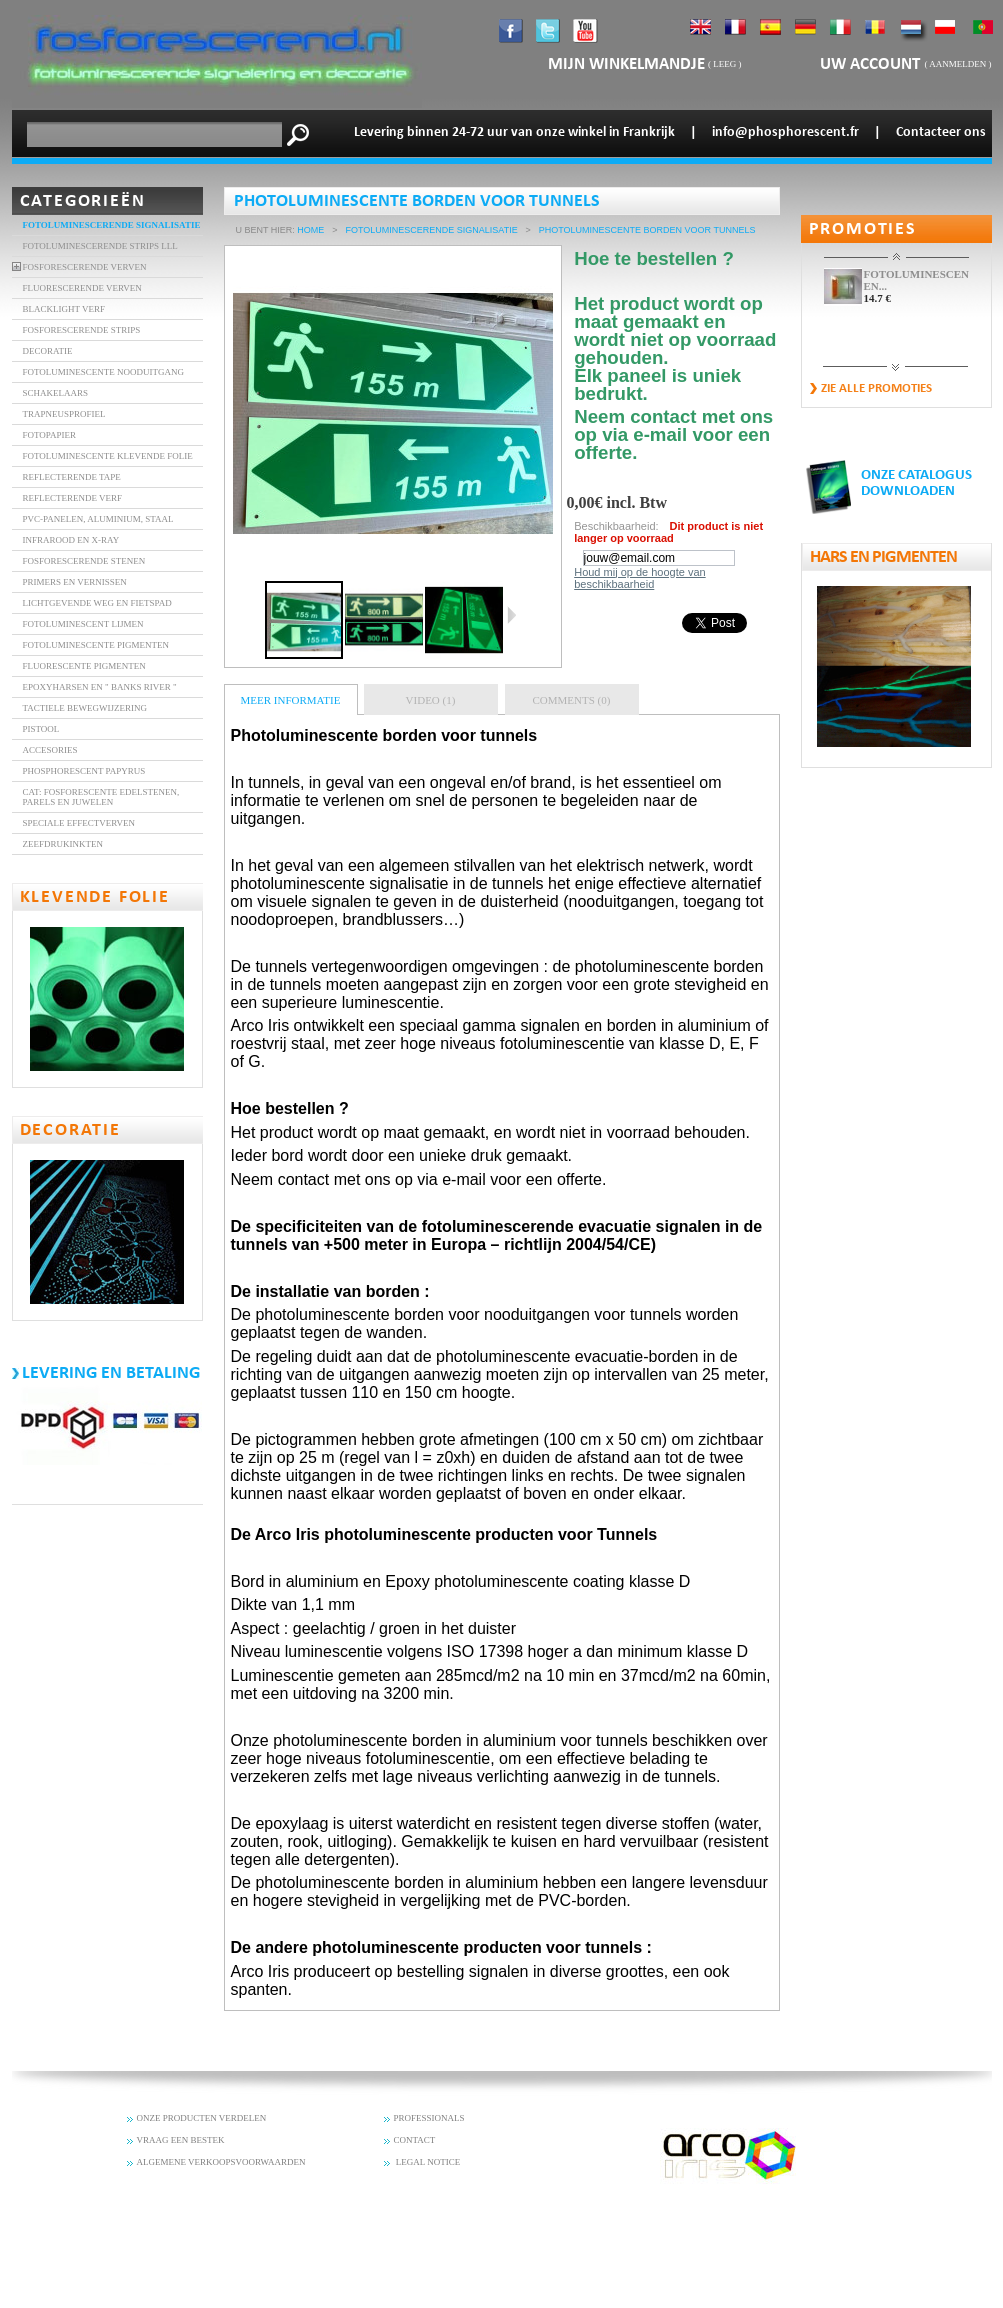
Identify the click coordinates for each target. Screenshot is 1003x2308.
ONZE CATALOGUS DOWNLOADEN (916, 483)
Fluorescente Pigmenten (84, 666)
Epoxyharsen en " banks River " (100, 687)
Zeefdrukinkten (63, 844)
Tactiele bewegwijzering (85, 708)
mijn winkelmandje (626, 64)
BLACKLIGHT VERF (64, 309)
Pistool (41, 729)
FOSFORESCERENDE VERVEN (85, 267)
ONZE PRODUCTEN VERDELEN (202, 2118)
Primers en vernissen (75, 582)
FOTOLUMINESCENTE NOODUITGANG (104, 372)
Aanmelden (957, 64)
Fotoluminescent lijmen (83, 624)
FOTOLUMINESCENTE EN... (916, 280)
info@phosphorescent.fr (785, 132)
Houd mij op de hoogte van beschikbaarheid (639, 578)
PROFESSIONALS (429, 2118)
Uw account (872, 64)
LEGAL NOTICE (427, 2162)
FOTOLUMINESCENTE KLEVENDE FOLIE (108, 456)
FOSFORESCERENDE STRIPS (82, 330)
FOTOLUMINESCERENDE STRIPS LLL (100, 246)
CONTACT (415, 2140)
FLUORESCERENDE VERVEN (82, 288)
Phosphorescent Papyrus (84, 771)
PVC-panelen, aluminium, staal (98, 519)
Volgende (511, 615)
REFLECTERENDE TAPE (72, 477)
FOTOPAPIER (50, 435)
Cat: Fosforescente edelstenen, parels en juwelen (101, 797)
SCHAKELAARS (56, 393)
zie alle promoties (876, 388)
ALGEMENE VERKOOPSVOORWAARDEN (221, 2162)
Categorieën (83, 201)
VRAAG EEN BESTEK (181, 2140)
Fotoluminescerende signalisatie (112, 225)
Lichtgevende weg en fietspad (97, 603)
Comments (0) (572, 700)
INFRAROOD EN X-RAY (71, 540)
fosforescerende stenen (84, 561)
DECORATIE (48, 351)
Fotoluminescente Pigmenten (96, 645)
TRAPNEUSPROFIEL (64, 414)
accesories (50, 750)
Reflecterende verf (73, 498)
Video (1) (431, 700)
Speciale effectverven (79, 823)
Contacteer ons (941, 132)
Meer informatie (291, 700)
